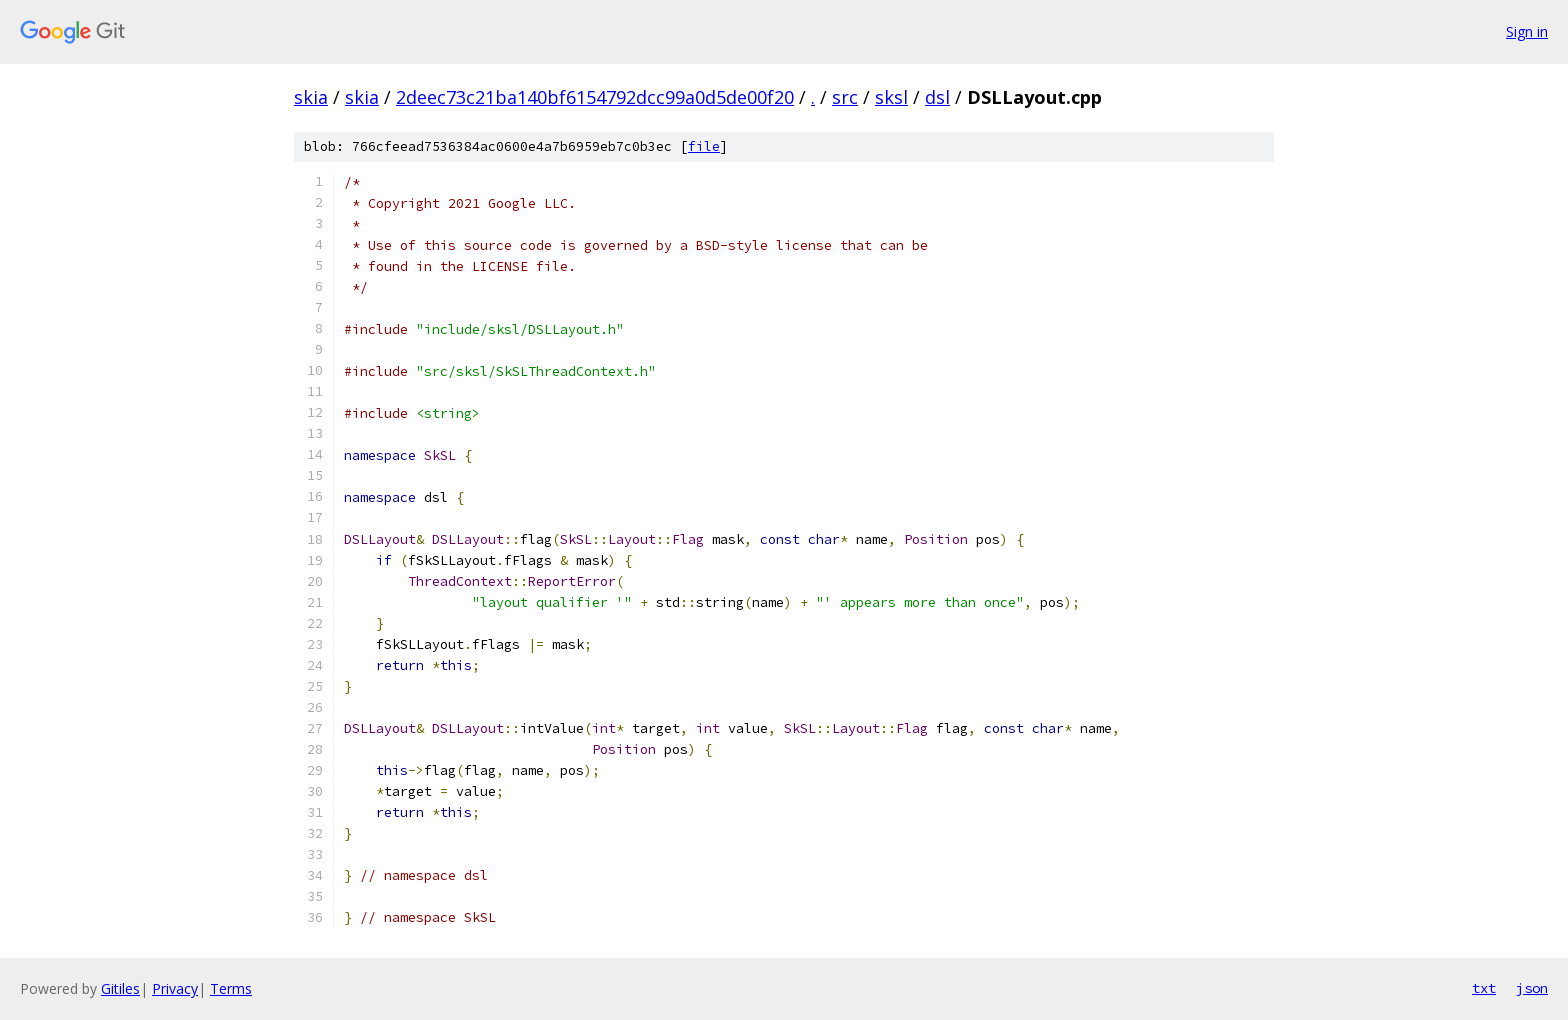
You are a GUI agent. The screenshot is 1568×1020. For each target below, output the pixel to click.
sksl (891, 97)
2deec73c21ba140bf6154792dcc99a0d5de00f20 (595, 97)
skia (311, 97)
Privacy (175, 988)
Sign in (1527, 31)
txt (1484, 988)
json (1532, 988)
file (704, 146)
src (845, 97)
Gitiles (120, 988)
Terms (231, 988)
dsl (937, 97)
